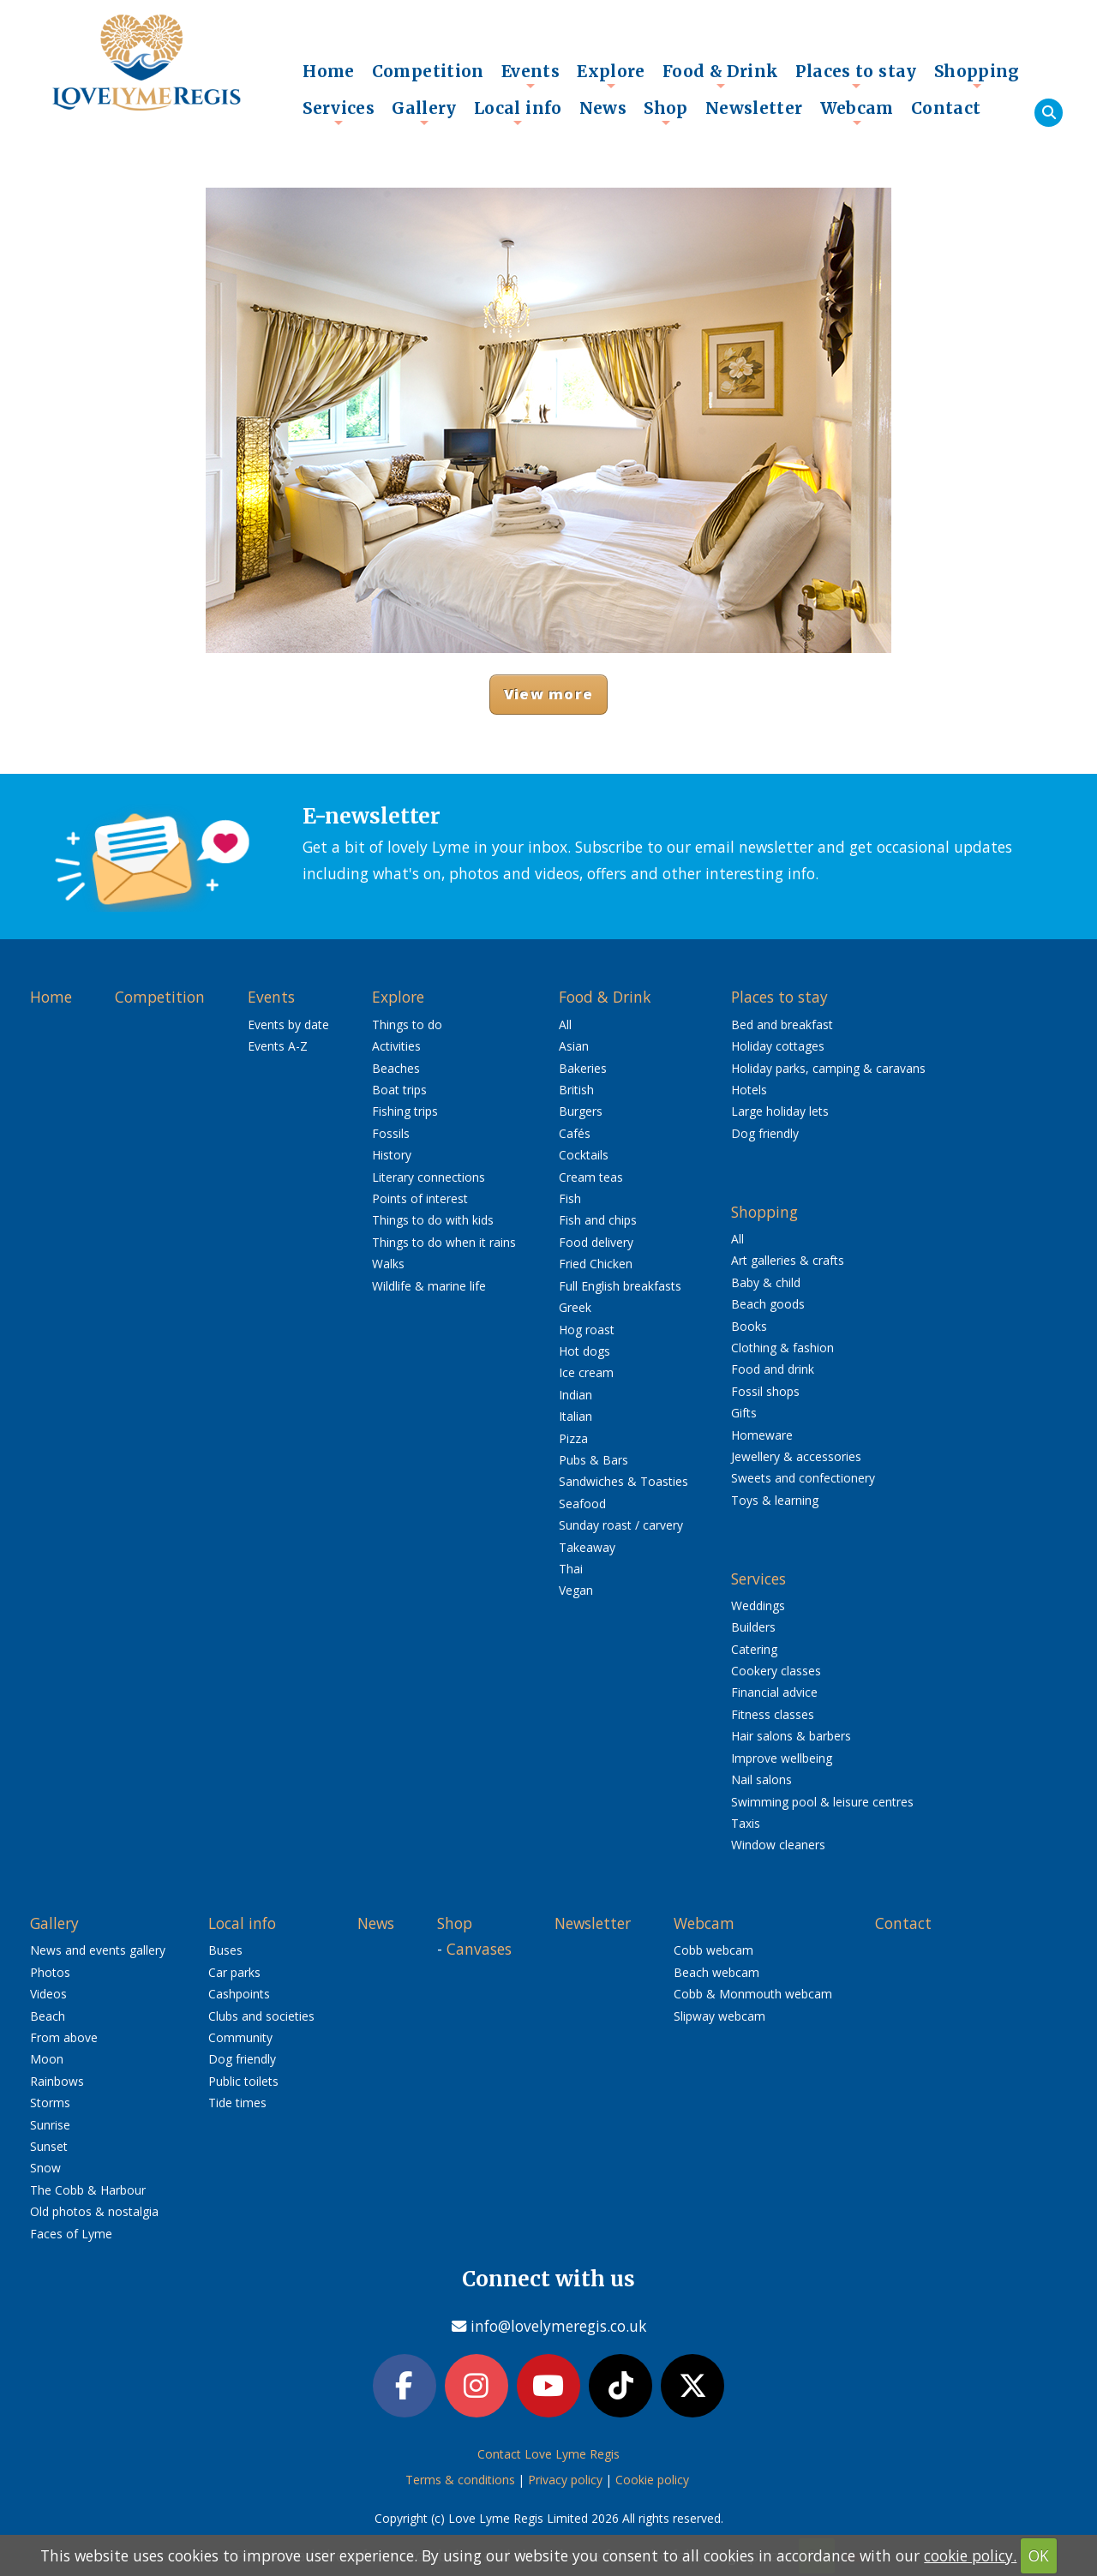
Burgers (580, 1111)
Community (240, 2037)
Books (749, 1326)
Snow (45, 2168)
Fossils (391, 1133)
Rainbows (57, 2081)
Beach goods (768, 1304)
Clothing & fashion (782, 1347)
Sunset (49, 2146)
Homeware (762, 1435)
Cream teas (591, 1177)
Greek (575, 1307)
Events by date (288, 1024)
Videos (48, 1994)
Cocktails (583, 1155)
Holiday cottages (777, 1046)
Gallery (424, 112)
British (576, 1089)
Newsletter (754, 108)
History (391, 1155)
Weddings (758, 1605)
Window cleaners (778, 1844)
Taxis (745, 1823)
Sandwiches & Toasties (623, 1481)
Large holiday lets (780, 1111)
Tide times (237, 2102)
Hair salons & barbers (791, 1736)
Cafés (574, 1133)
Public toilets (243, 2081)
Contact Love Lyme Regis (548, 2457)
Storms (50, 2102)
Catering (754, 1649)
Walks (388, 1263)
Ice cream (586, 1372)
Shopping (977, 75)
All (565, 1024)
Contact (946, 108)
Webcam (857, 112)
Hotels (749, 1089)
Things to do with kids (433, 1220)
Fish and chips (598, 1220)
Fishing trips (405, 1111)
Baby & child (765, 1282)
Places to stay (855, 75)
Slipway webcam (719, 2016)
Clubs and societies (261, 2016)
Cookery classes (776, 1670)
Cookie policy (652, 2483)
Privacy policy (565, 2483)
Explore (611, 75)
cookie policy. (970, 2555)
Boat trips (399, 1089)
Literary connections (428, 1177)
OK (1038, 2555)
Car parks (234, 1972)
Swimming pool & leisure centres (822, 1802)
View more (548, 694)
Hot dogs (584, 1351)
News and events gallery (97, 1950)
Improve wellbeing (781, 1758)
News (603, 108)
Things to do (407, 1024)
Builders (753, 1627)
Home (329, 71)
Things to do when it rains (444, 1242)
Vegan (576, 1590)
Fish (570, 1198)
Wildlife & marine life (429, 1286)
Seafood (582, 1503)
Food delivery (596, 1242)
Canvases (479, 1948)
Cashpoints (239, 1994)
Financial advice (774, 1692)
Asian (574, 1046)
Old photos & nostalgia (94, 2211)
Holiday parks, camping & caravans (828, 1068)
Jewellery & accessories (796, 1456)
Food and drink (772, 1369)
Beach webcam (716, 1972)
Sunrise (50, 2125)
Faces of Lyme (71, 2234)
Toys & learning (774, 1500)
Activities (396, 1046)
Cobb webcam (713, 1950)
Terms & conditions (460, 2483)
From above (64, 2037)
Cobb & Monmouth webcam (753, 1994)
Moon (46, 2059)
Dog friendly (765, 1133)
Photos (50, 1972)
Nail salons (761, 1779)
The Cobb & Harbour (88, 2190)
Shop (666, 112)
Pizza (573, 1438)
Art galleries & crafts (787, 1260)
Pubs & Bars (593, 1460)
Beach (47, 2016)
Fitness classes (772, 1714)
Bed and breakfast (782, 1024)
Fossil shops (765, 1391)
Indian (575, 1395)
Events (530, 75)
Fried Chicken (595, 1263)
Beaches (396, 1068)
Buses (225, 1950)
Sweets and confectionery (803, 1478)
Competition (428, 71)
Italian (575, 1416)
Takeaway (587, 1547)
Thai (571, 1569)
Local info (518, 112)
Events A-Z (278, 1046)
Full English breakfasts (620, 1286)
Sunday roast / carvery (621, 1525)
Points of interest (420, 1198)
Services (339, 112)
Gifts (744, 1413)
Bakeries (583, 1068)
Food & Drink (720, 75)
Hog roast (586, 1329)
